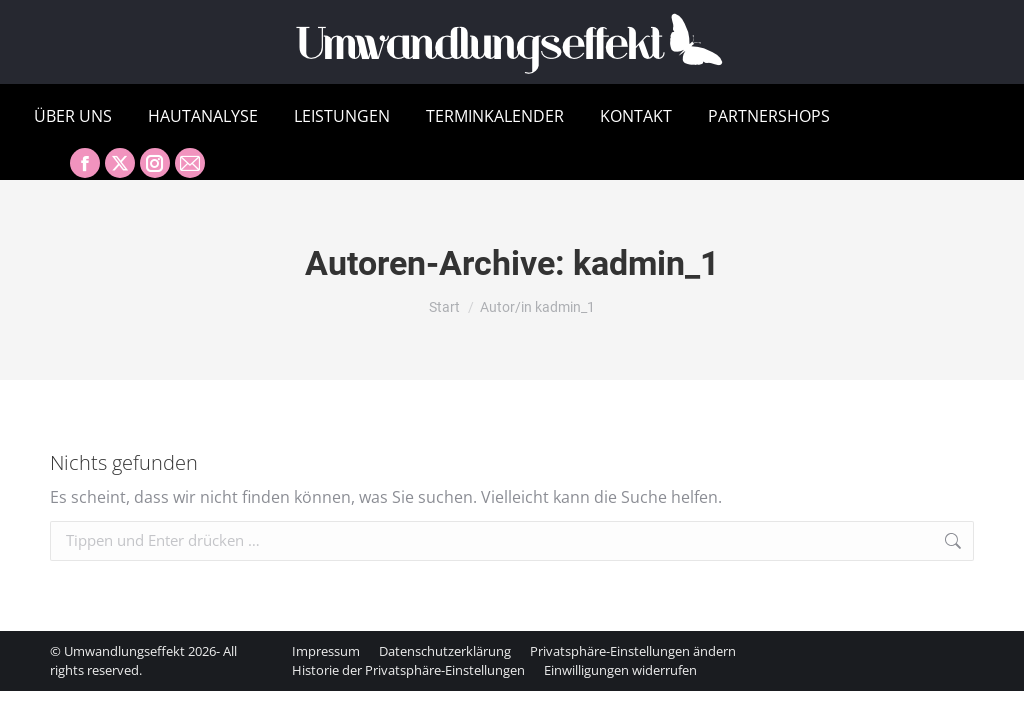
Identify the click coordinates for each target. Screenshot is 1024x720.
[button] (633, 651)
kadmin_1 (646, 263)
